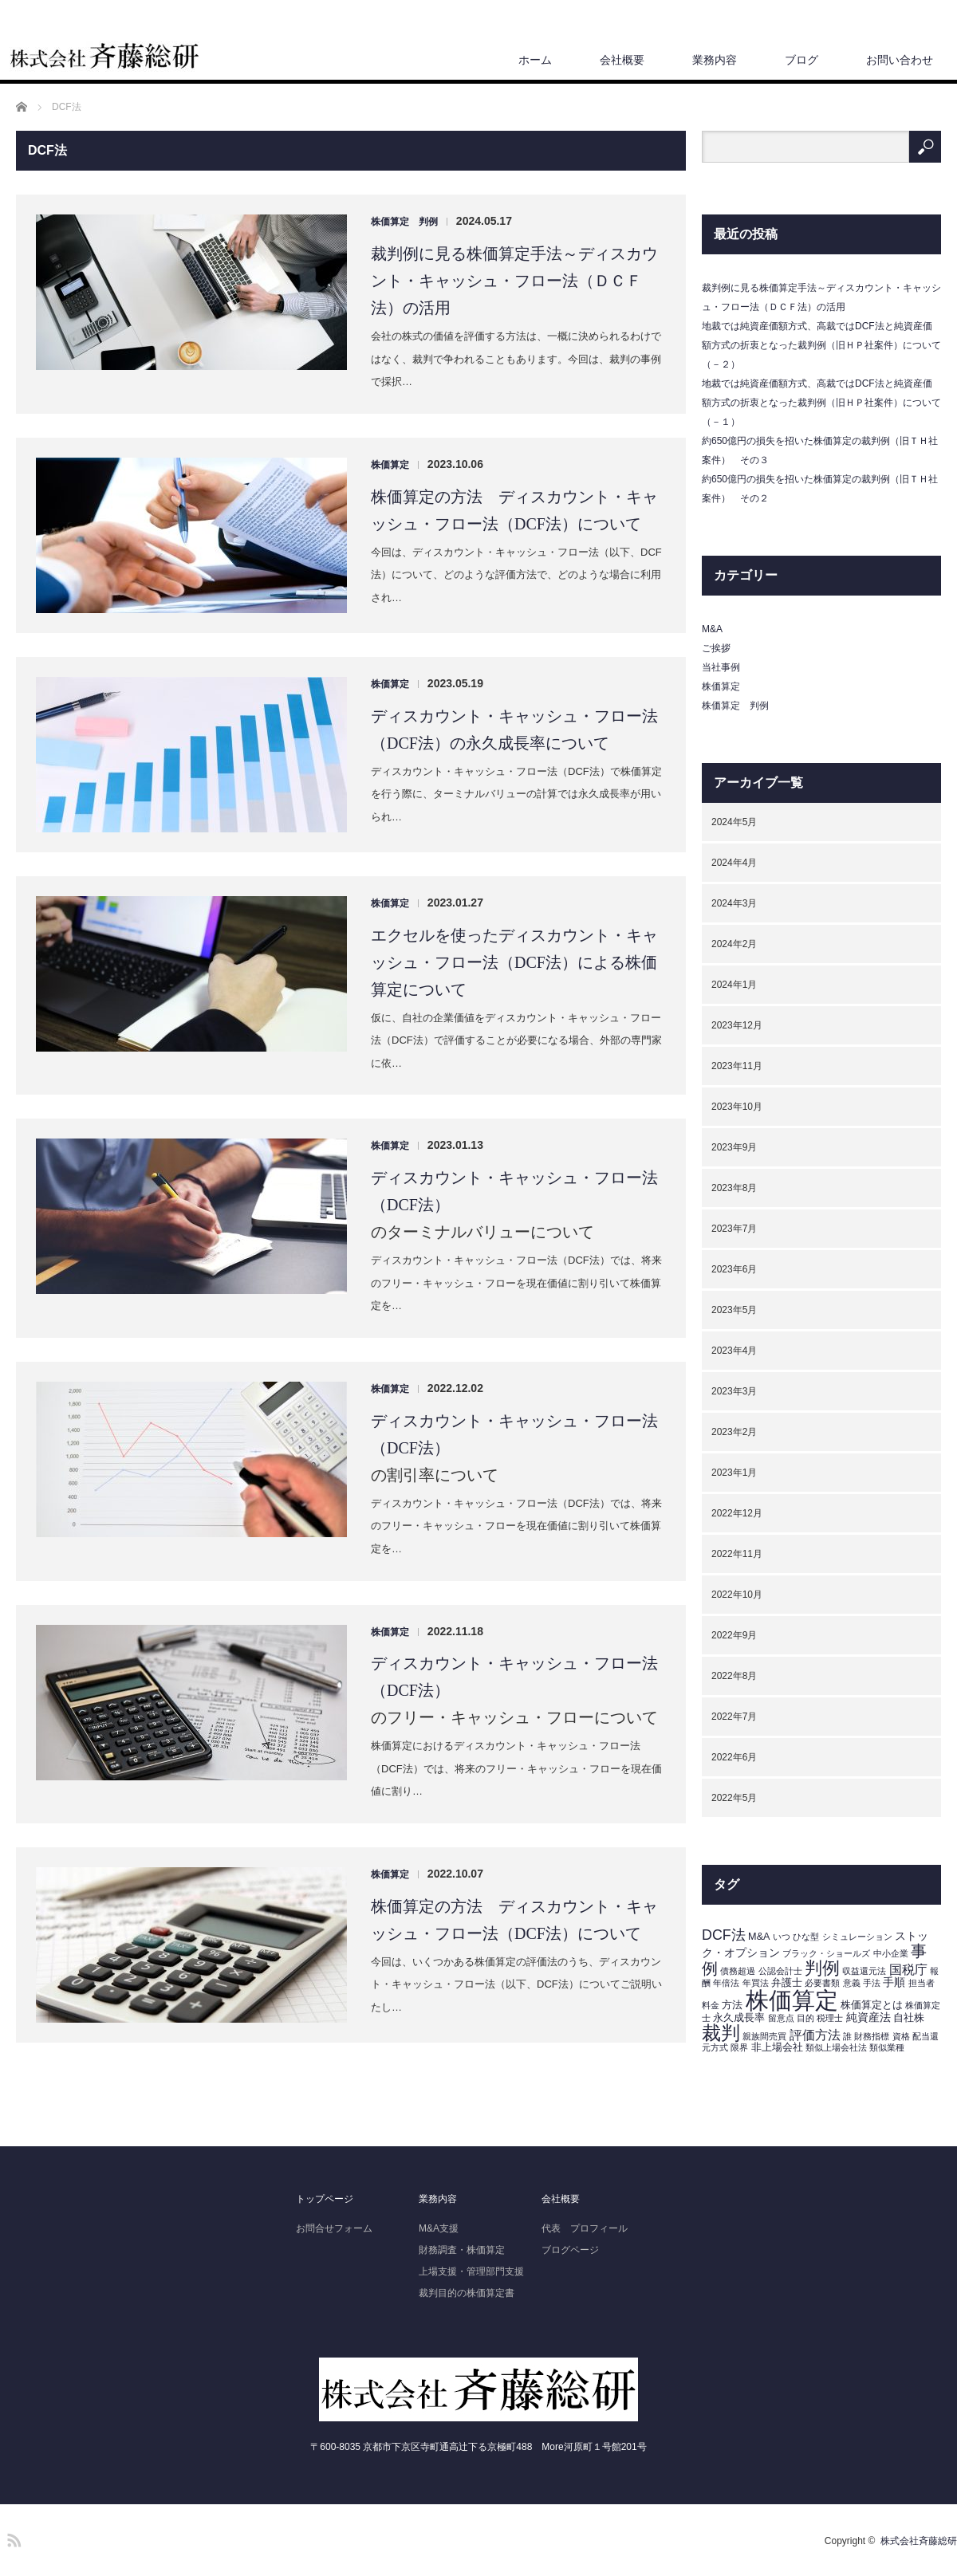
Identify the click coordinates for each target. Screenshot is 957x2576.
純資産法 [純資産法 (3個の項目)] (868, 2017)
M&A (712, 629)
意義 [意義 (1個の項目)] (852, 1983)
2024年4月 (734, 862)
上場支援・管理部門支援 (471, 2271)
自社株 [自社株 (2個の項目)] (908, 2017)
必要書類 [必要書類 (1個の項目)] (822, 1983)
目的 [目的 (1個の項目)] (805, 2018)
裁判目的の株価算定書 (466, 2293)
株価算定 (390, 464)
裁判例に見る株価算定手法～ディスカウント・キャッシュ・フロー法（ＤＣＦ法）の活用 (514, 281)
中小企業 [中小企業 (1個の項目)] (890, 1953)
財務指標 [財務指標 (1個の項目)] (871, 2036)
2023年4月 (734, 1350)
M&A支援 (439, 2228)
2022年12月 (736, 1513)
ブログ (801, 59)
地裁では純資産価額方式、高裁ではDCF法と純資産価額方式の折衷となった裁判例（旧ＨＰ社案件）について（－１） (821, 402)
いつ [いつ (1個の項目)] (781, 1936)
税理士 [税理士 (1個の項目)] (830, 2018)
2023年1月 (734, 1472)
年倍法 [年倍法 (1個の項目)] (726, 1983)
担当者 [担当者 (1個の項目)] (921, 1983)
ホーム (535, 59)
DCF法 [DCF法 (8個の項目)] (724, 1935)
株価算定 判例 (404, 221)
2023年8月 (734, 1188)
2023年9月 (734, 1147)
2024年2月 (734, 944)
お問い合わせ (899, 59)
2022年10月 (736, 1594)
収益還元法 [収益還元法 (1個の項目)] (864, 1971)
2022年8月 (734, 1675)
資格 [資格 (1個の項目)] (901, 2036)
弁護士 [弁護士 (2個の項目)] (786, 1982)
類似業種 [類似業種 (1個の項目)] (886, 2047)
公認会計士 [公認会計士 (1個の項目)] (780, 1971)
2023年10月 (736, 1106)
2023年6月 (734, 1269)
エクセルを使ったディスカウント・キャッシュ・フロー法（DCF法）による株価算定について (514, 962)
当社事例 (721, 667)
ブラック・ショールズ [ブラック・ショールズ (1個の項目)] (826, 1953)
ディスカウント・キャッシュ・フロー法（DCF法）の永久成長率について (514, 729)
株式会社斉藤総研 (918, 2541)
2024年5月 (734, 822)
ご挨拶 (716, 648)
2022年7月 (734, 1716)
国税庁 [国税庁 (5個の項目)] (908, 1969)
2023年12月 (736, 1025)
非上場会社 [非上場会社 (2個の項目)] (777, 2047)
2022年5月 (734, 1797)
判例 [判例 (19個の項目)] (822, 1968)
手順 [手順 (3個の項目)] (894, 1982)
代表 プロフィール (585, 2228)
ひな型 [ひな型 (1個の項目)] (806, 1936)
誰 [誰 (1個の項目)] (847, 2036)
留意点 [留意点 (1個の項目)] (781, 2018)
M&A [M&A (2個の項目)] (759, 1936)
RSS (12, 2538)
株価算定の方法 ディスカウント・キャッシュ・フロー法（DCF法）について (514, 510)
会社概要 (622, 59)
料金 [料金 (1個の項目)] (710, 2005)
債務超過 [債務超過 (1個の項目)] (737, 1971)
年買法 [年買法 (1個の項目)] (755, 1983)
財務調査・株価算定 (462, 2250)
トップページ (324, 2199)
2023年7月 (734, 1228)
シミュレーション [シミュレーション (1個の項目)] (857, 1936)
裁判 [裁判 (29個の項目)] (721, 2032)
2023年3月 (734, 1391)
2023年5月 (734, 1310)
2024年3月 (734, 903)
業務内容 (714, 59)
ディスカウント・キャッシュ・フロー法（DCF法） (514, 1191)
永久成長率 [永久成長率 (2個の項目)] (739, 2017)
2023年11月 (736, 1066)
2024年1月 (734, 984)
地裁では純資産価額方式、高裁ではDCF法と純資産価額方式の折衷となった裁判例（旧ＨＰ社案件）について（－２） (821, 345)
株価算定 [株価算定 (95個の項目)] (792, 2000)
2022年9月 (734, 1635)
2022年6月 (734, 1757)
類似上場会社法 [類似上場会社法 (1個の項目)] (836, 2047)
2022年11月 (736, 1553)
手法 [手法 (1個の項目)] (871, 1983)
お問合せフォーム (334, 2228)
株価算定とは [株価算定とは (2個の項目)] (872, 2005)
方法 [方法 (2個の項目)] (732, 2005)
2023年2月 (734, 1431)
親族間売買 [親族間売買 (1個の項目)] (764, 2036)
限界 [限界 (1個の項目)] (739, 2047)
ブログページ (570, 2250)
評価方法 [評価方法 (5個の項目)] (815, 2035)
